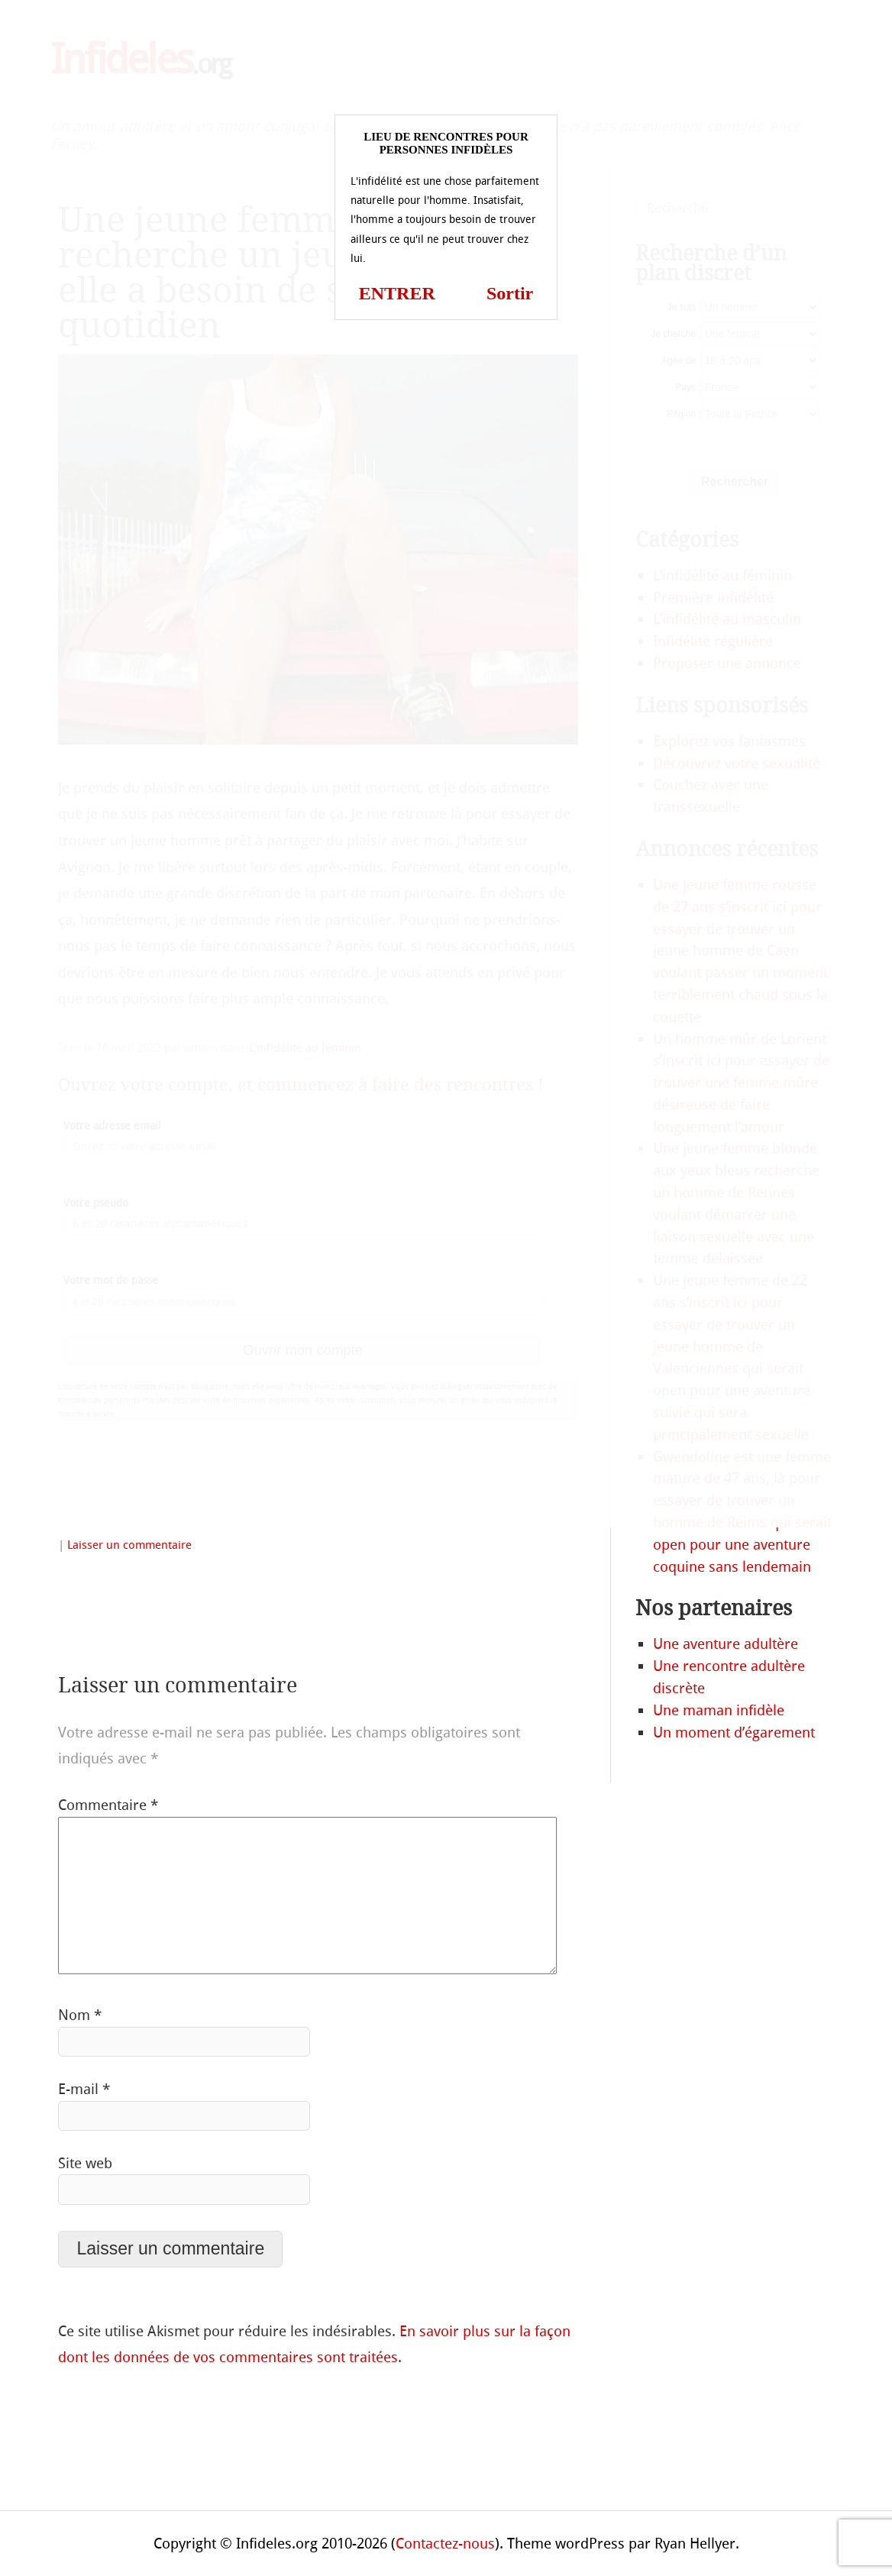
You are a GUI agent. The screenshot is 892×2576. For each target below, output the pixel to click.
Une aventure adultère (725, 1644)
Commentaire (108, 1805)
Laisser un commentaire (129, 1545)
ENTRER (397, 293)
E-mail (84, 2089)
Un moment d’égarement (734, 1732)
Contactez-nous (445, 2543)
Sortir (509, 293)
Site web (85, 2163)
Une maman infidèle (718, 1710)
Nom (80, 2015)
